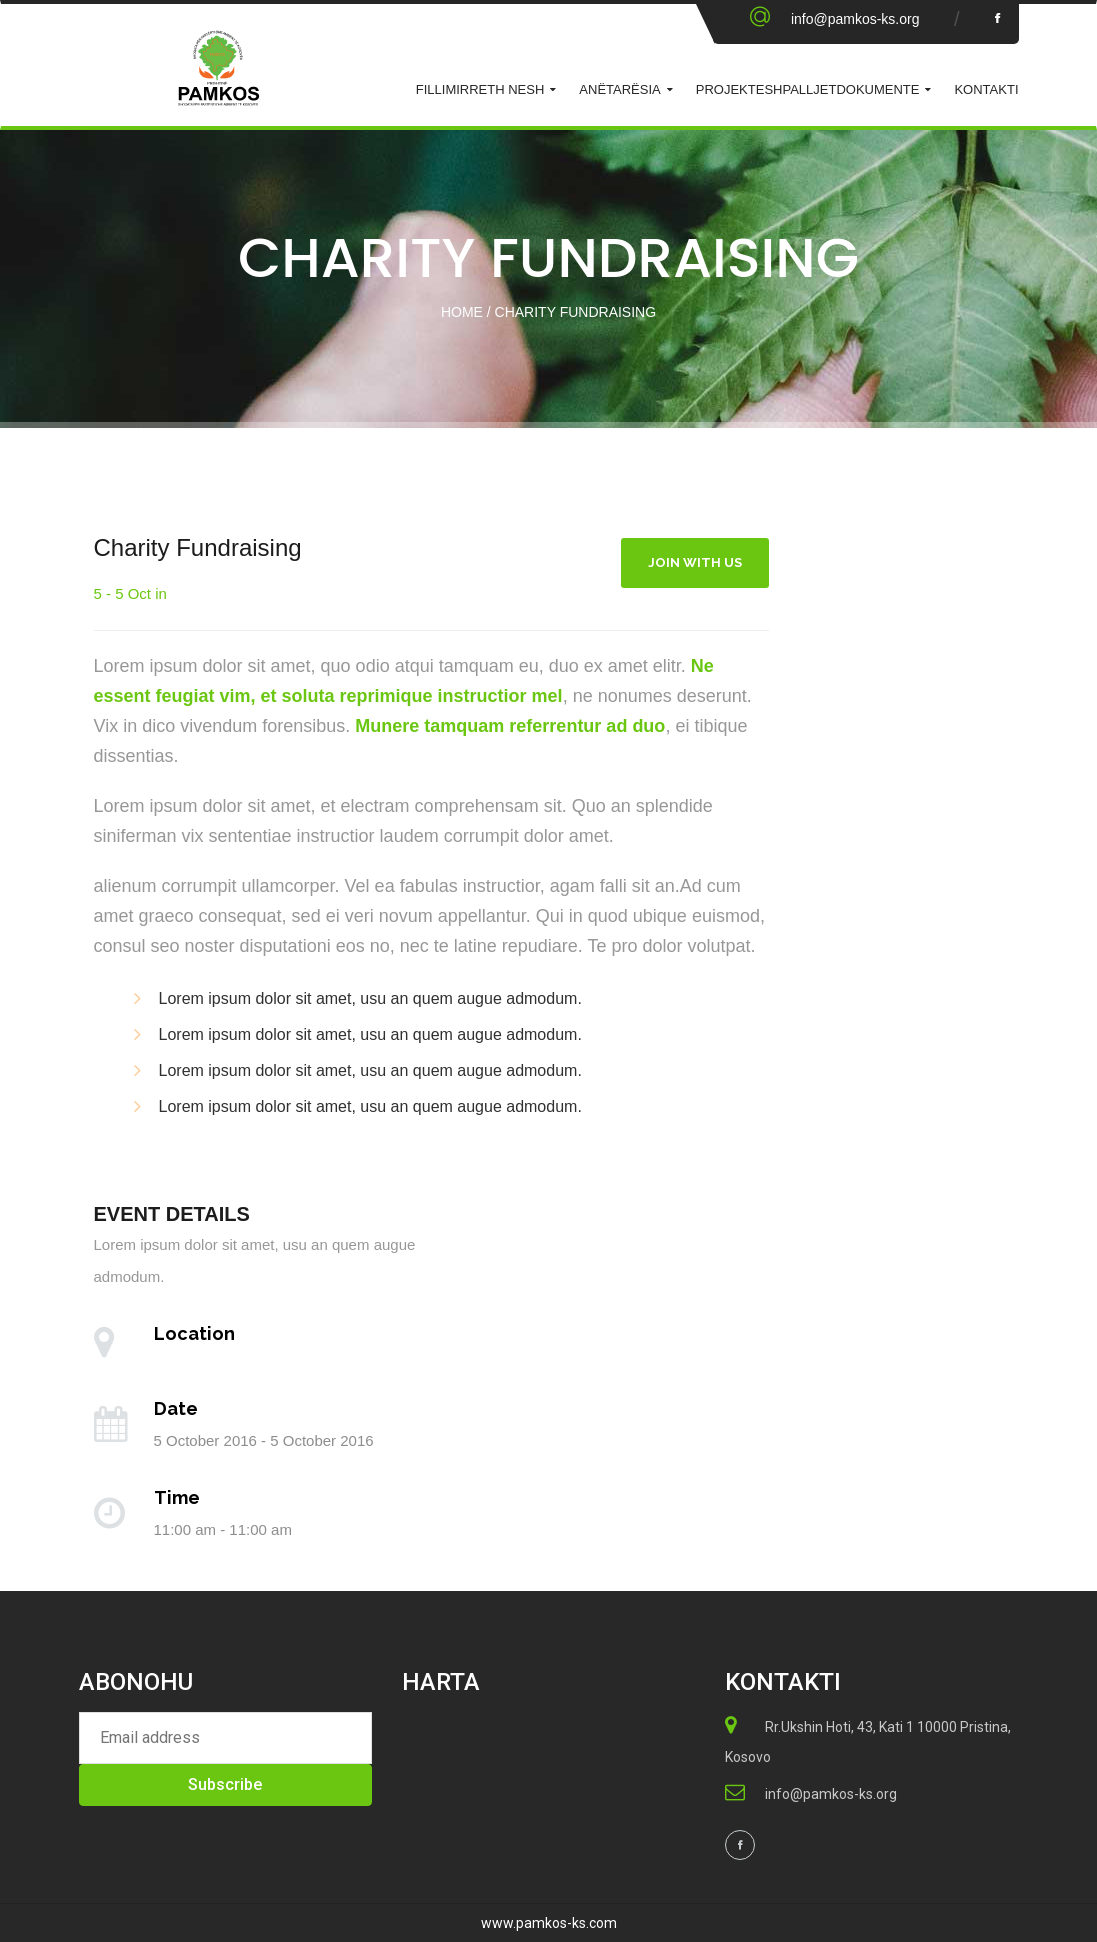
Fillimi (438, 89)
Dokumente (877, 89)
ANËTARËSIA (619, 89)
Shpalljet (800, 89)
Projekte (730, 89)
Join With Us (695, 562)
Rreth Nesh (502, 89)
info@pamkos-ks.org (855, 19)
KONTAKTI (986, 89)
